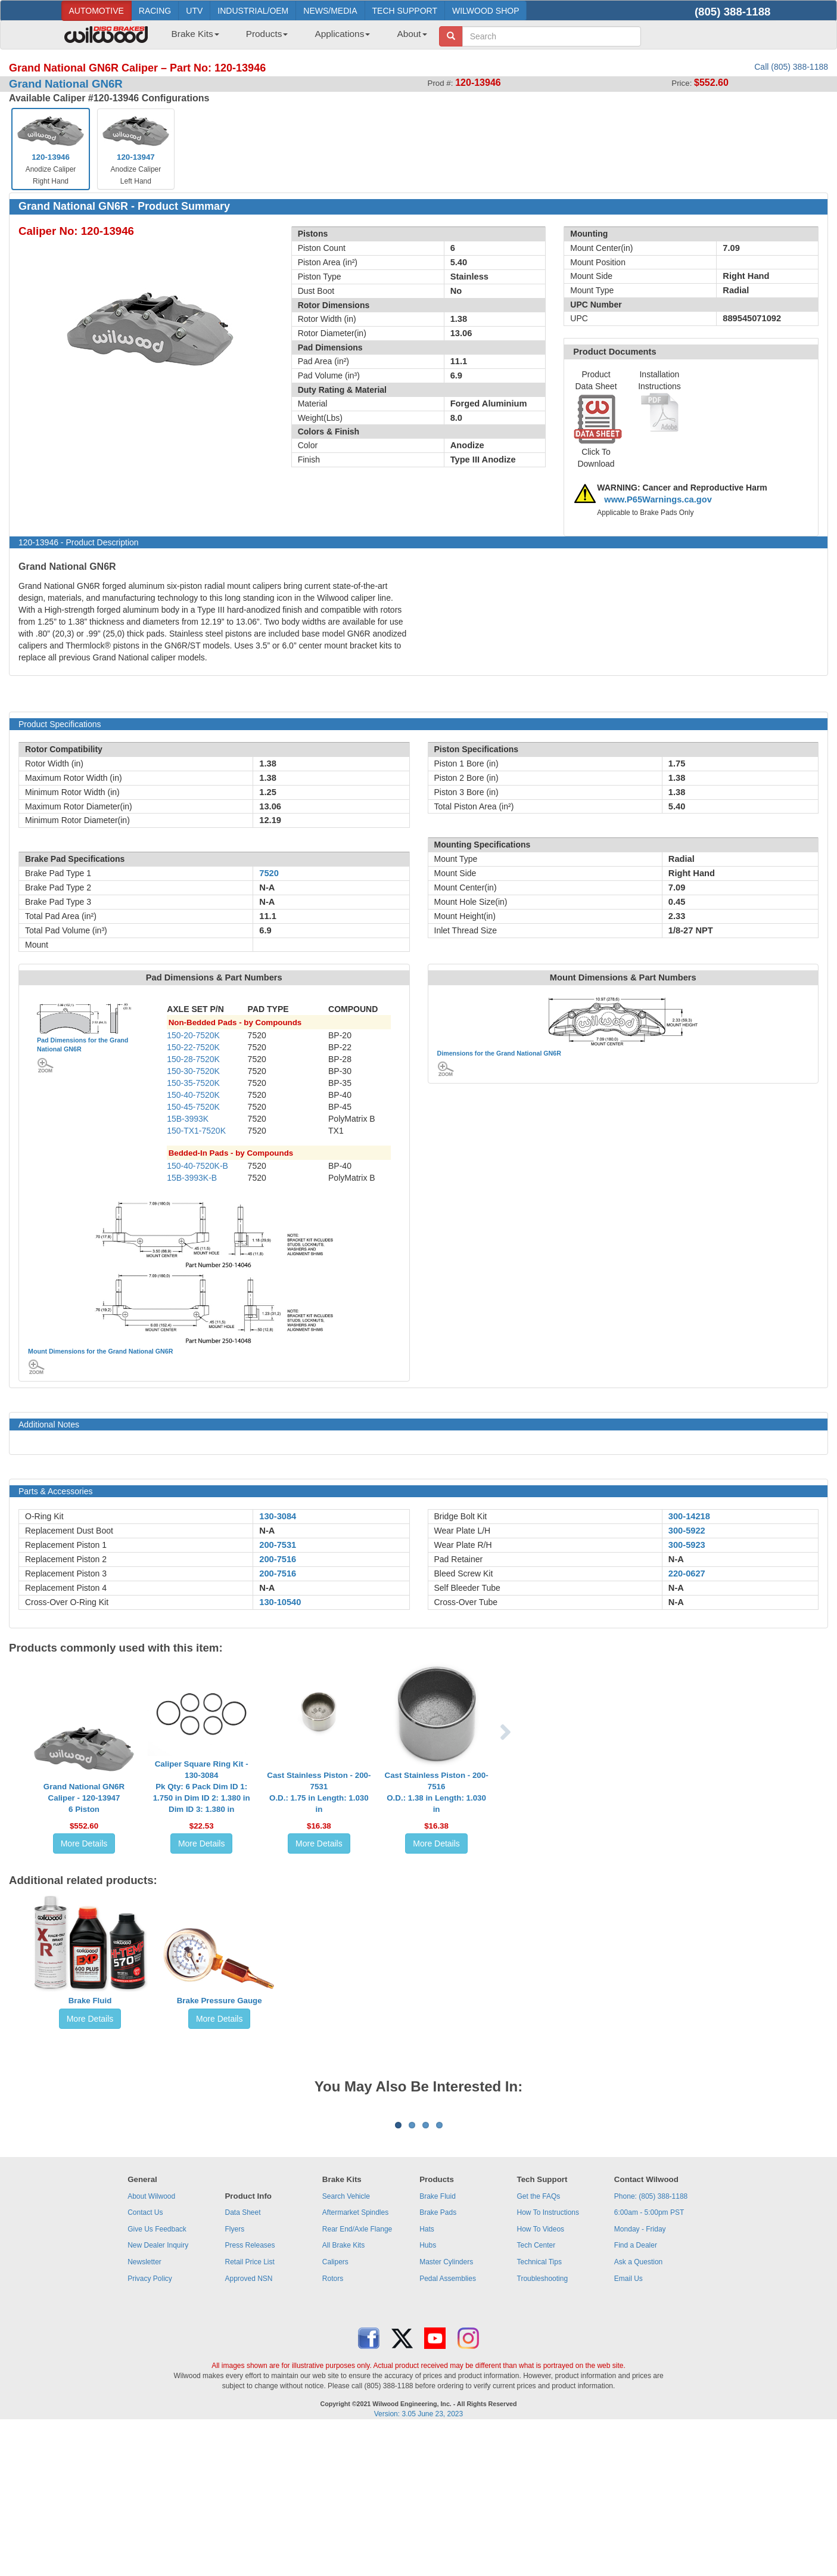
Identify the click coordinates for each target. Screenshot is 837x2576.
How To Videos (541, 2377)
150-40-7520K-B (197, 1166)
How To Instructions (548, 2360)
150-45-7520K (193, 1107)
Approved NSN (248, 2426)
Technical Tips (539, 2410)
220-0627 (686, 1573)
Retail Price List (249, 2410)
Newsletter (144, 2410)
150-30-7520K (193, 1071)
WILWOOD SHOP (485, 10)
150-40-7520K (193, 1095)
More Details (84, 1843)
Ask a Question (638, 2410)
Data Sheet (242, 2360)
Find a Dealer (635, 2393)
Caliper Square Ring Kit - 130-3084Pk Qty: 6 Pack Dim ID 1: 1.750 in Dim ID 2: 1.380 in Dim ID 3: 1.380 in (201, 1786)
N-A (267, 1530)
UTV (194, 10)
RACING (155, 10)
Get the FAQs (539, 2344)
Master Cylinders (446, 2410)
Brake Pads (437, 2360)
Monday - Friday (640, 2377)
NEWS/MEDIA (330, 10)
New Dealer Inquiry (157, 2393)
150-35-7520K (193, 1083)
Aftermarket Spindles (355, 2360)
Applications (342, 34)
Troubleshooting (542, 2426)
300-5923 (686, 1545)
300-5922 (686, 1530)
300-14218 (689, 1516)
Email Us (628, 2426)
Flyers (234, 2377)
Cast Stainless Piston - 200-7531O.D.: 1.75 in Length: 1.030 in (319, 1792)
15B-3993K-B (192, 1178)
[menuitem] (191, 37)
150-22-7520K (193, 1047)
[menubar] (295, 37)
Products (267, 34)
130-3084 (277, 1516)
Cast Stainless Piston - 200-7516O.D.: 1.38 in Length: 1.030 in (436, 1792)
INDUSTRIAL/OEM (252, 10)
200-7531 (277, 1545)
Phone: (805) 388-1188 (650, 2344)
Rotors (332, 2426)
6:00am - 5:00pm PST (649, 2360)
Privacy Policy (149, 2426)
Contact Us (145, 2360)
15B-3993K (188, 1118)
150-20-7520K (193, 1035)
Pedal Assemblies (447, 2426)
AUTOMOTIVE (96, 10)
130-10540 (280, 1602)
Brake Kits (195, 34)
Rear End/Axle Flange (357, 2377)
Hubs (427, 2393)
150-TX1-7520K (196, 1130)
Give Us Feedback (156, 2377)
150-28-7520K (193, 1059)
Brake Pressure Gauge (219, 2000)
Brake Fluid (90, 2000)
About (412, 34)
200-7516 (277, 1559)
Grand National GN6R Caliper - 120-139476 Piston (84, 1798)
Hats (426, 2377)
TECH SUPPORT (404, 10)
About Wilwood (151, 2344)
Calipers (335, 2410)
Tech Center (536, 2393)
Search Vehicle (346, 2344)
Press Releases (250, 2393)
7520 (269, 873)
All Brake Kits (343, 2393)
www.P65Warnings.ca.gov (658, 499)
